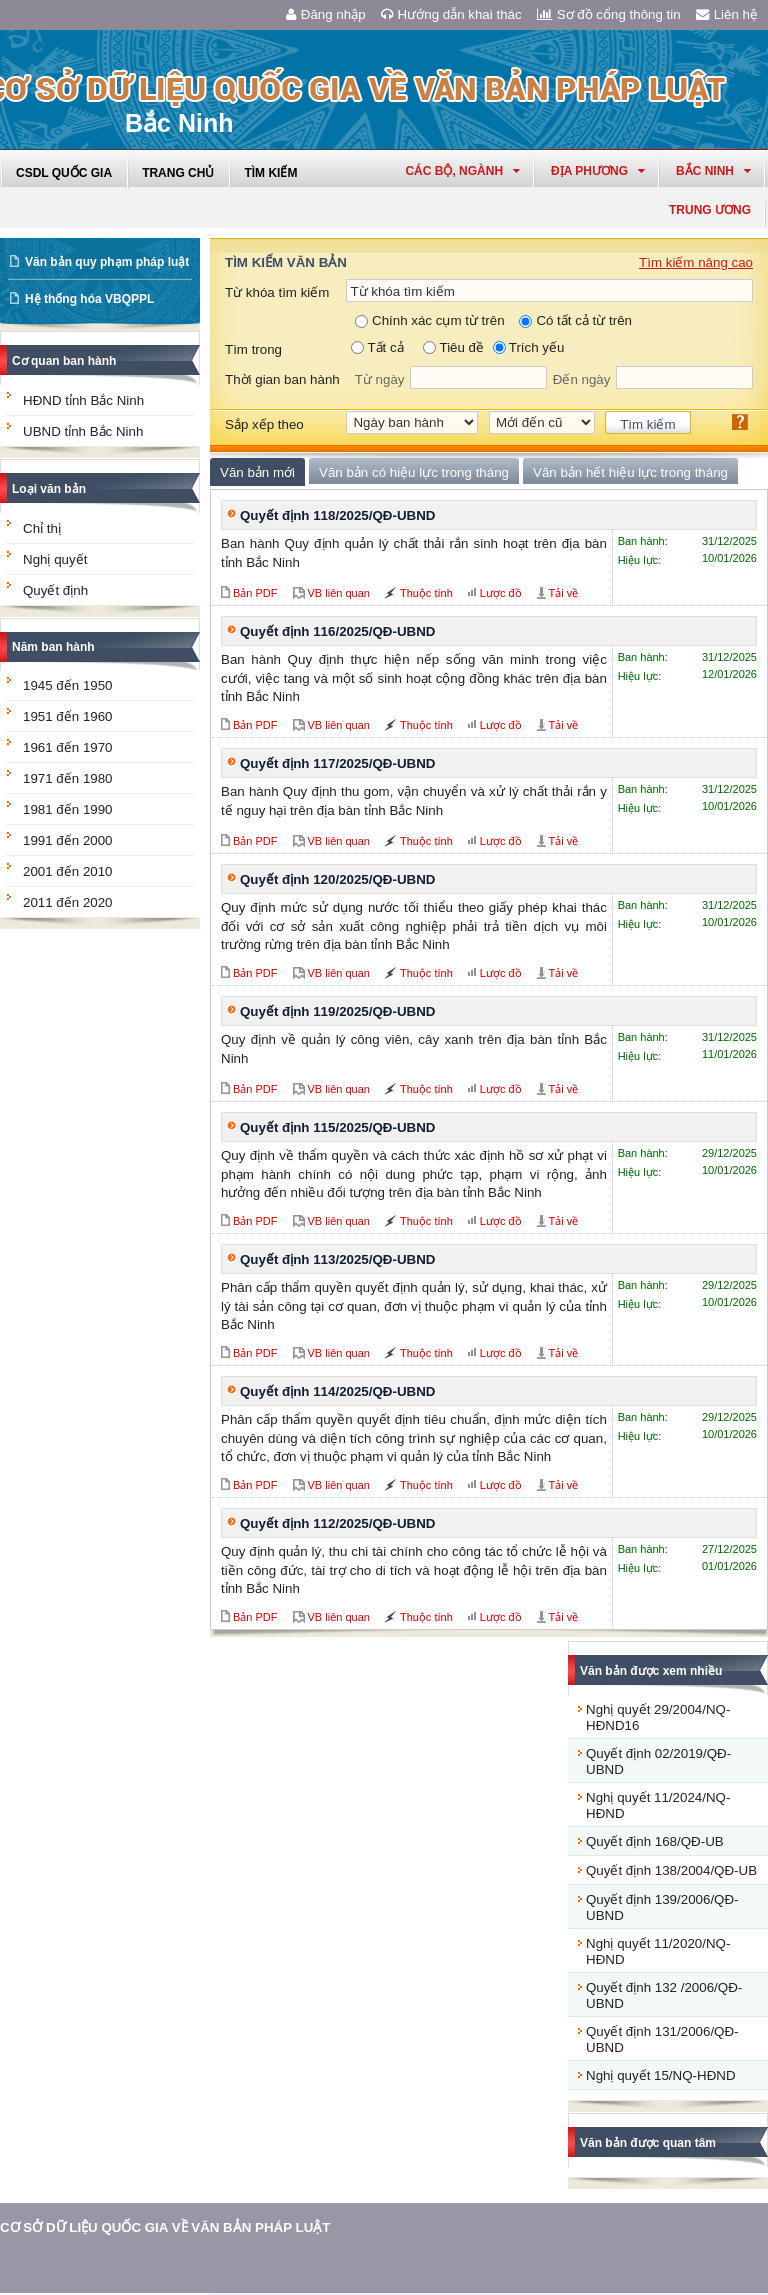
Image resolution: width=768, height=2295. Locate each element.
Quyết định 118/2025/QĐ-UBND (337, 515)
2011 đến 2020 (68, 902)
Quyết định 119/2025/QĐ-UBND (337, 1011)
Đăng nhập (326, 14)
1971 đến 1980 (68, 778)
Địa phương (598, 171)
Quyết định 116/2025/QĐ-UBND (337, 631)
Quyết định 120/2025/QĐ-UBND (337, 879)
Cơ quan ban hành (64, 361)
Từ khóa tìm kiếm (277, 292)
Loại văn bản (49, 489)
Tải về (564, 593)
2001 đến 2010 (68, 871)
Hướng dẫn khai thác (451, 14)
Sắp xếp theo (264, 424)
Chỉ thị (42, 528)
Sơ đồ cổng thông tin (609, 14)
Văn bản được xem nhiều (651, 1671)
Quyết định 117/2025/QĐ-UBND (337, 763)
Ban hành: (643, 541)
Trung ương (710, 210)
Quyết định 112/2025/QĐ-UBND (337, 1523)
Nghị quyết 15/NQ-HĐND (661, 2075)
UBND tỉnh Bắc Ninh (83, 431)
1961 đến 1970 (68, 747)
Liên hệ (727, 14)
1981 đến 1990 (68, 809)
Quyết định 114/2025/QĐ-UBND (337, 1391)
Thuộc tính (426, 593)
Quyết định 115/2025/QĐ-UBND (337, 1127)
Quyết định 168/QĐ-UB (655, 1841)
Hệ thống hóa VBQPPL (89, 299)
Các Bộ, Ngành (462, 171)
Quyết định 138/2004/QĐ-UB (671, 1870)
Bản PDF (255, 593)
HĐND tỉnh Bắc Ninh (83, 400)
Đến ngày (582, 379)
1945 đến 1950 (68, 685)
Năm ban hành (53, 647)
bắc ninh (713, 171)
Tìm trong (253, 349)
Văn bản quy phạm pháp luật (107, 262)
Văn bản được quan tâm (648, 2143)
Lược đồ (501, 593)
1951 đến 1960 (68, 716)
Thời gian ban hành (282, 379)
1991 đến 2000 (68, 840)
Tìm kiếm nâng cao (696, 262)
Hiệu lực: (640, 560)
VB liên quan (339, 593)
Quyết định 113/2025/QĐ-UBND (337, 1259)
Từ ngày (380, 379)
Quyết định (55, 590)
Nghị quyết (55, 559)
